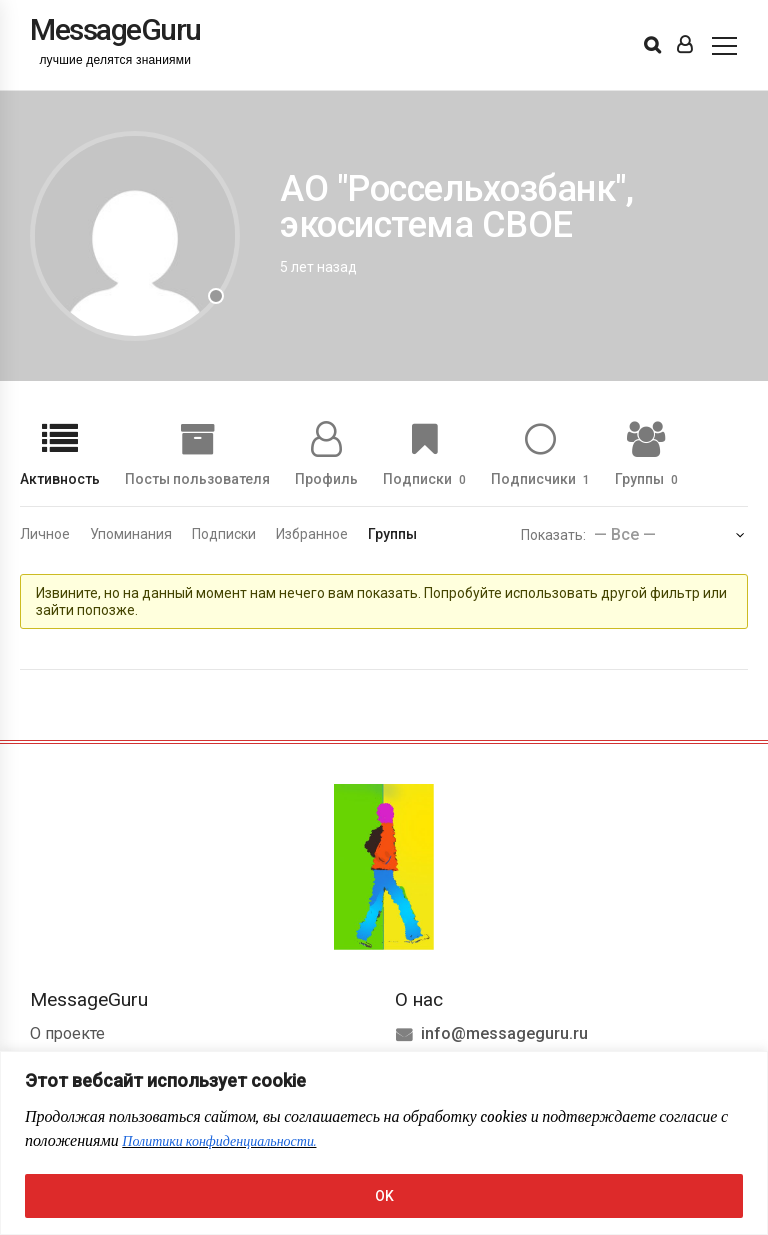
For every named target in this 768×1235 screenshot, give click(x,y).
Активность (60, 478)
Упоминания (131, 534)
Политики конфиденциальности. (219, 1141)
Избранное (312, 534)
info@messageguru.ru (504, 1033)
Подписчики (540, 478)
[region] (384, 1143)
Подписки (424, 478)
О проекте (67, 1033)
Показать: (553, 535)
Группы (646, 478)
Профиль (326, 478)
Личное (45, 534)
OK (384, 1196)
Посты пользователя (197, 478)
